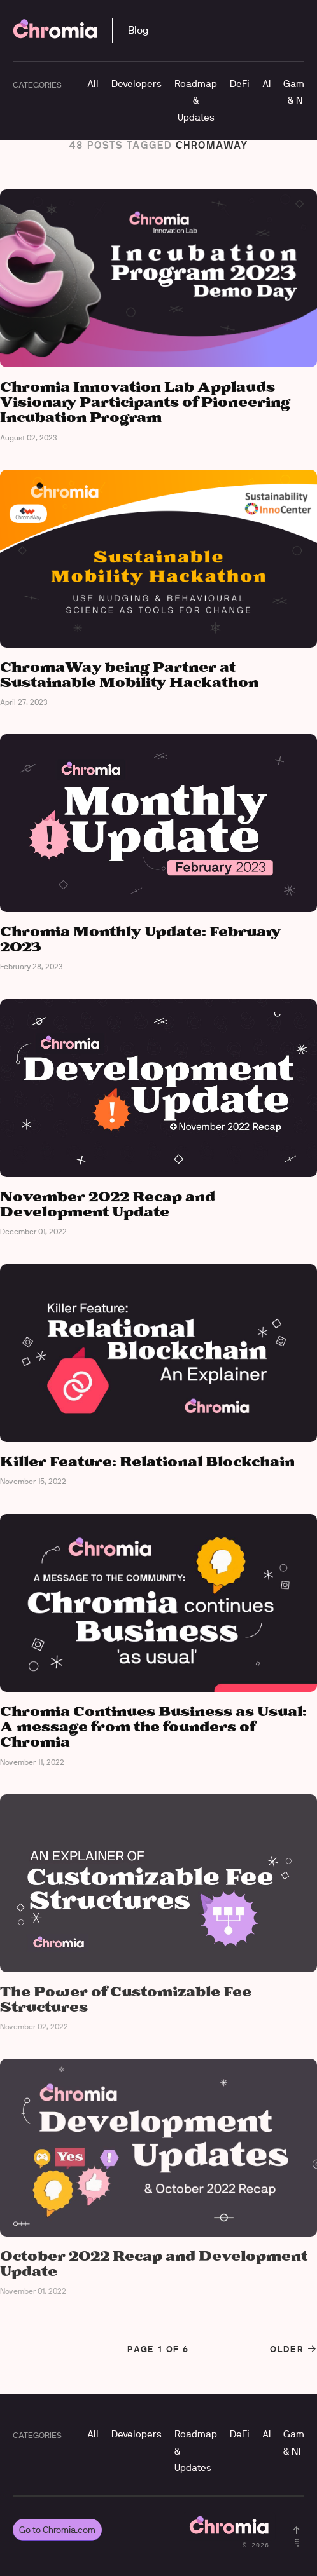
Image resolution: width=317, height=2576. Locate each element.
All (93, 84)
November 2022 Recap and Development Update (107, 1205)
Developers (136, 84)
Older (293, 2349)
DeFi (240, 84)
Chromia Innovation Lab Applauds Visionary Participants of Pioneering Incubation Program (145, 402)
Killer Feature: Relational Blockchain (147, 1462)
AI (266, 84)
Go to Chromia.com (57, 2529)
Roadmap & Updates (195, 100)
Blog (138, 30)
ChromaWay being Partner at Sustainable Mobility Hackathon (129, 675)
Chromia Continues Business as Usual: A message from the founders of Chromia (153, 1727)
